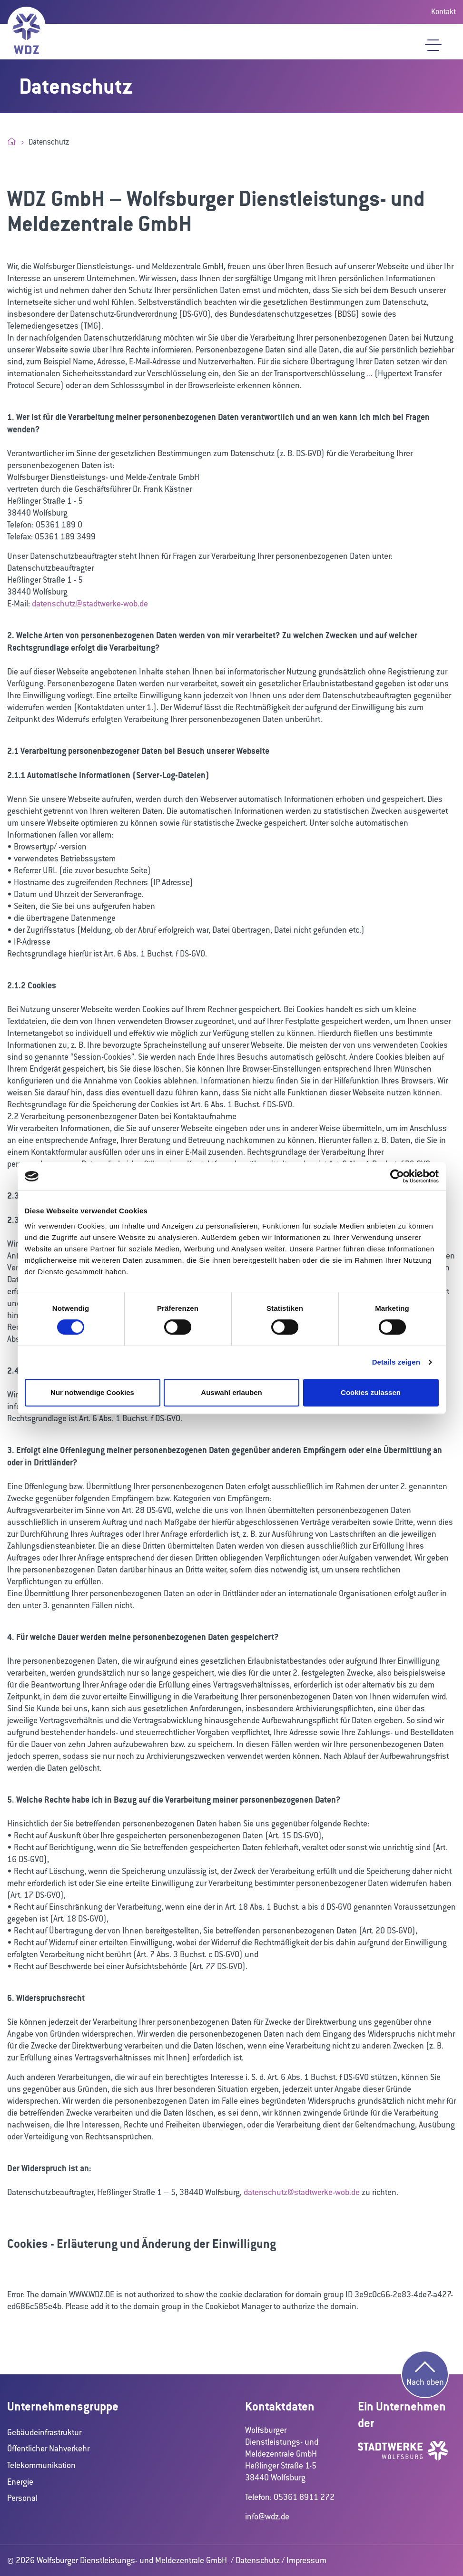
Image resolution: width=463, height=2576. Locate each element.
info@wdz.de (267, 2516)
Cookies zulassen (371, 1392)
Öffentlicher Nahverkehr (48, 2448)
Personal (22, 2498)
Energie (20, 2482)
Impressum (306, 2560)
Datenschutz (258, 2560)
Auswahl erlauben (231, 1392)
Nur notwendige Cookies (92, 1392)
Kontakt (443, 12)
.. (369, 373)
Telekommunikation (41, 2465)
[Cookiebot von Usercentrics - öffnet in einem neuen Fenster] (397, 1176)
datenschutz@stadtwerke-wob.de (90, 603)
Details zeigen (396, 1362)
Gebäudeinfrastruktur (44, 2432)
